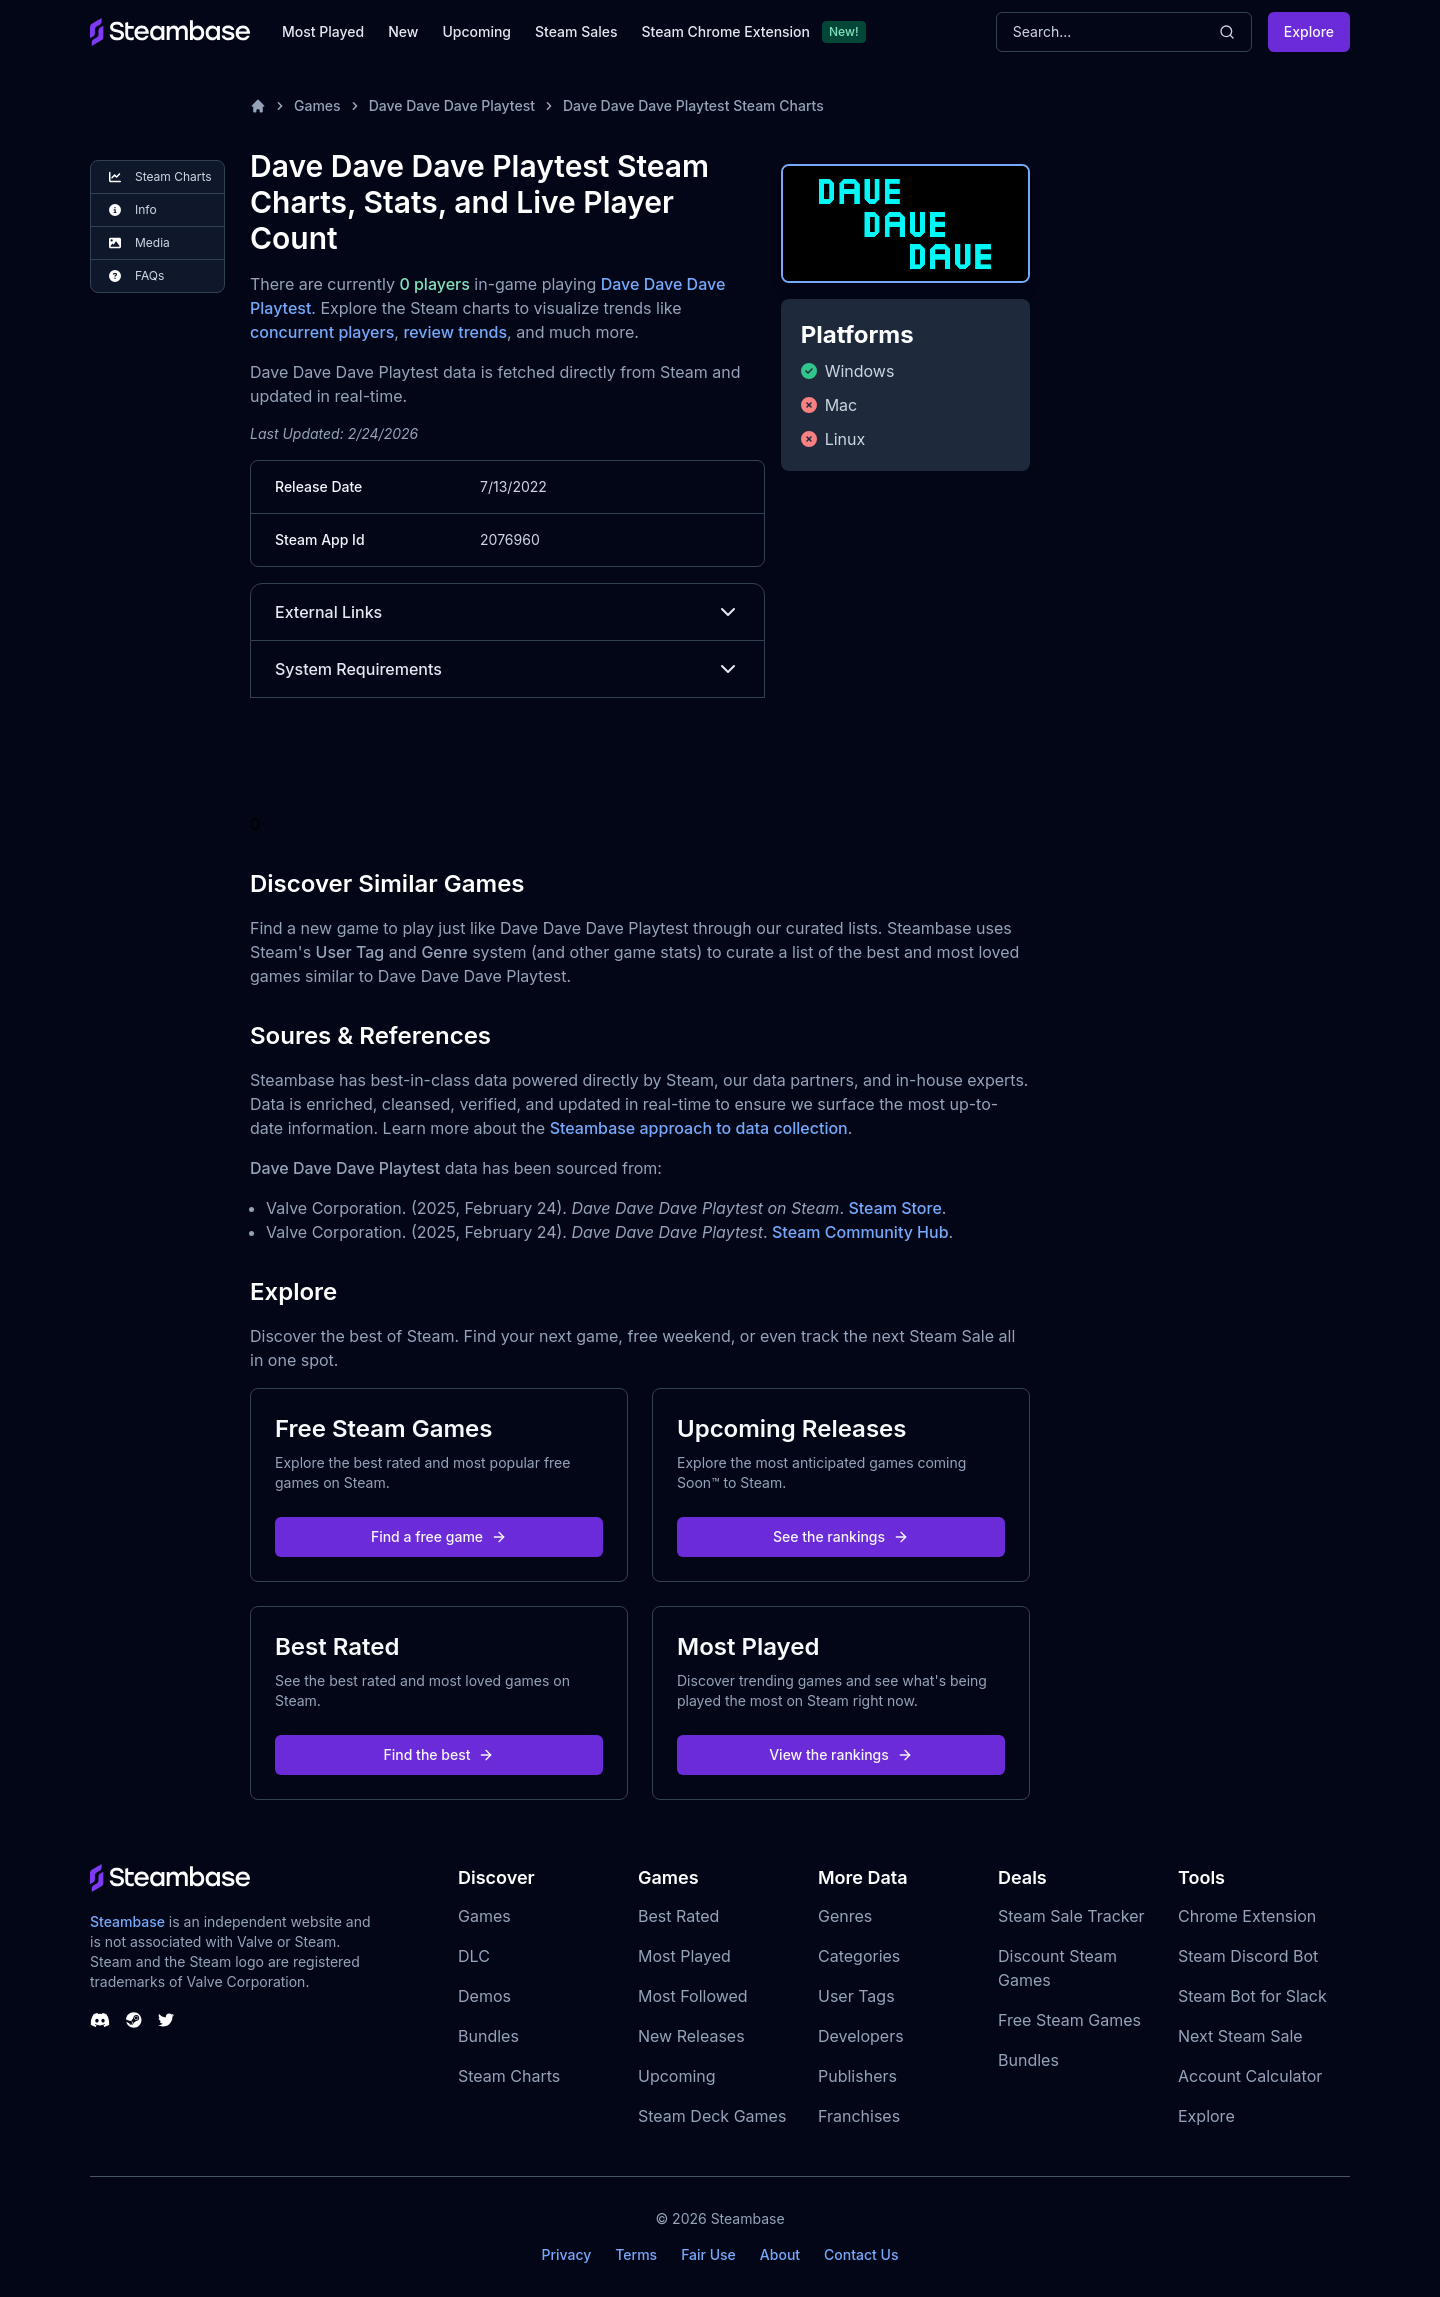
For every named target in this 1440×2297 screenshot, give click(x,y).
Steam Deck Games (712, 2116)
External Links (507, 612)
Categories (859, 1956)
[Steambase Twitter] (166, 2020)
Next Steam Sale (1240, 2036)
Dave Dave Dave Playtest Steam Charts (693, 105)
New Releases (691, 2036)
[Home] (258, 106)
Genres (845, 1916)
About (780, 2254)
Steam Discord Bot (1248, 1956)
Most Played (323, 31)
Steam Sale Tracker (1071, 1916)
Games (317, 105)
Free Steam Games (1069, 2020)
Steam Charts (509, 2076)
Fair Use (708, 2254)
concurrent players (322, 332)
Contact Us (861, 2254)
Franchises (859, 2116)
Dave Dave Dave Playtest (452, 105)
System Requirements (507, 669)
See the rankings (841, 1536)
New (403, 31)
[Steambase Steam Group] (134, 2020)
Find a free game (439, 1536)
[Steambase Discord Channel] (100, 2020)
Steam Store (894, 1208)
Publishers (857, 2076)
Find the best (439, 1754)
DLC (474, 1956)
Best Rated (678, 1916)
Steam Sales (576, 31)
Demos (484, 1996)
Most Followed (693, 1996)
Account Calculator (1250, 2076)
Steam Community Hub (860, 1232)
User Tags (856, 1996)
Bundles (488, 2036)
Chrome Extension (1247, 1916)
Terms (636, 2254)
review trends (455, 332)
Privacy (566, 2254)
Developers (861, 2036)
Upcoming (476, 31)
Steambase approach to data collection (699, 1128)
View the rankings (841, 1754)
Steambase (127, 1921)
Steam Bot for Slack (1252, 1996)
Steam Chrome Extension (725, 31)
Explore (1309, 31)
